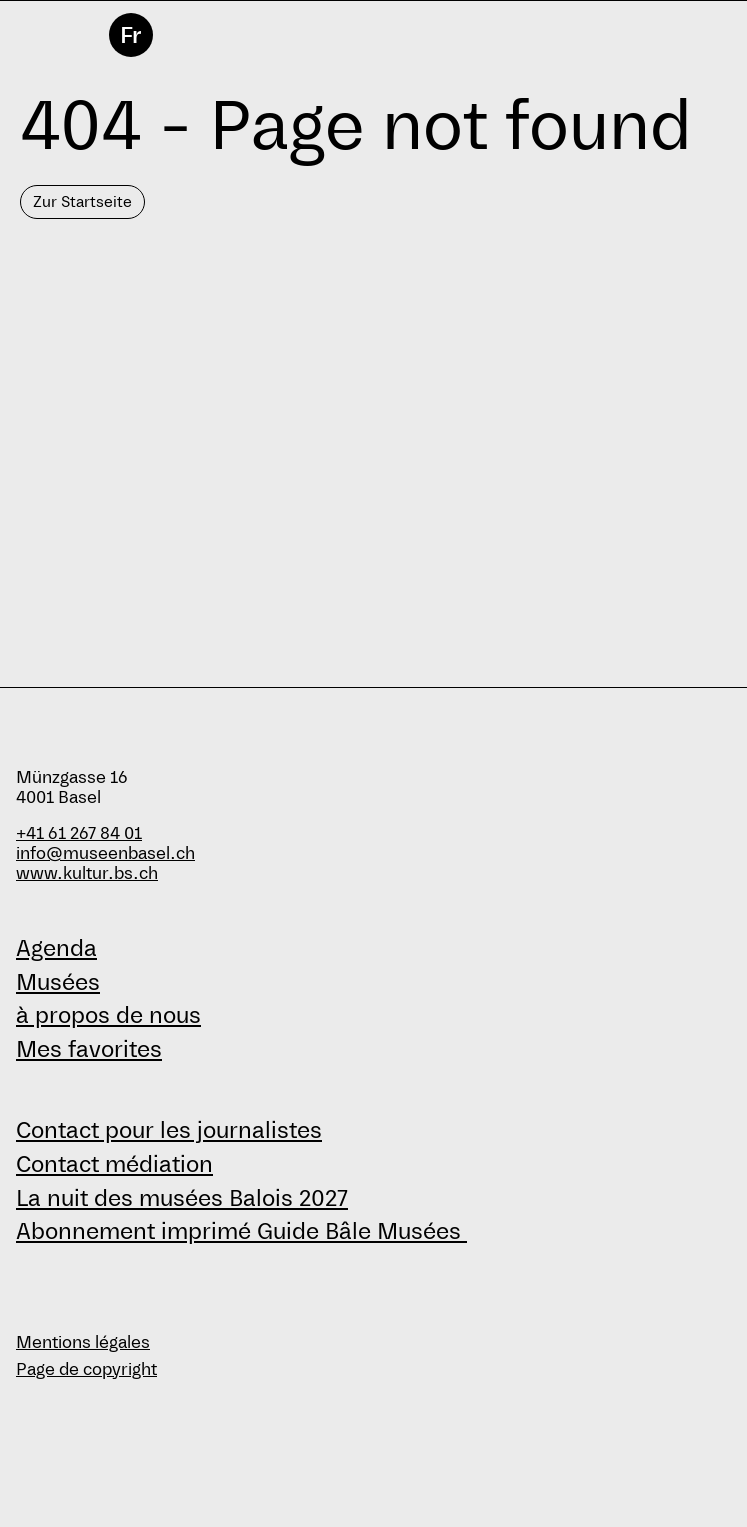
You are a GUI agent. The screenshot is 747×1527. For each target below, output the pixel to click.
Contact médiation (114, 1164)
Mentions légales (83, 1342)
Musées (58, 982)
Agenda (56, 948)
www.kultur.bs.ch (87, 873)
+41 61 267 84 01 (79, 833)
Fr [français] (130, 35)
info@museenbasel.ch (105, 853)
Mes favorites (89, 1049)
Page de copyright (86, 1369)
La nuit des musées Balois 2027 (182, 1198)
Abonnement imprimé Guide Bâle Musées (241, 1231)
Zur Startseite (82, 201)
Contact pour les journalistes (169, 1130)
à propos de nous (108, 1015)
